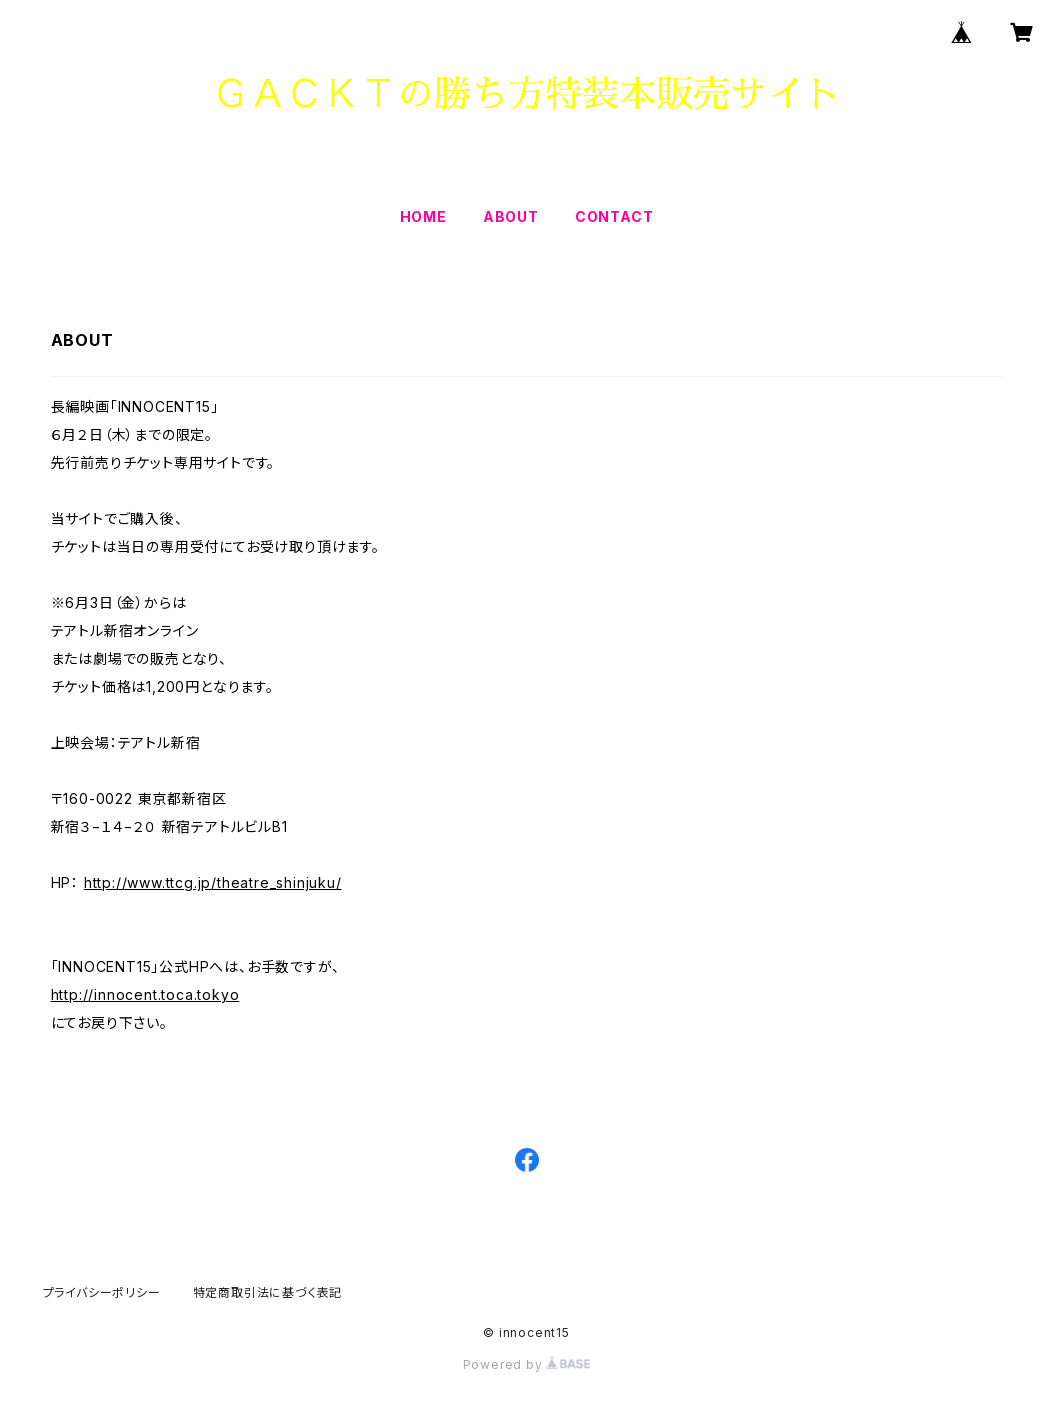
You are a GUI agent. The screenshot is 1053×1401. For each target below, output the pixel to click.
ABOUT (511, 216)
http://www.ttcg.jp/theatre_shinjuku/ (213, 882)
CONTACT (614, 216)
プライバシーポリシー (102, 1292)
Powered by (527, 1364)
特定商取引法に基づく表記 (268, 1292)
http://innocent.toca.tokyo (145, 994)
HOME (423, 216)
